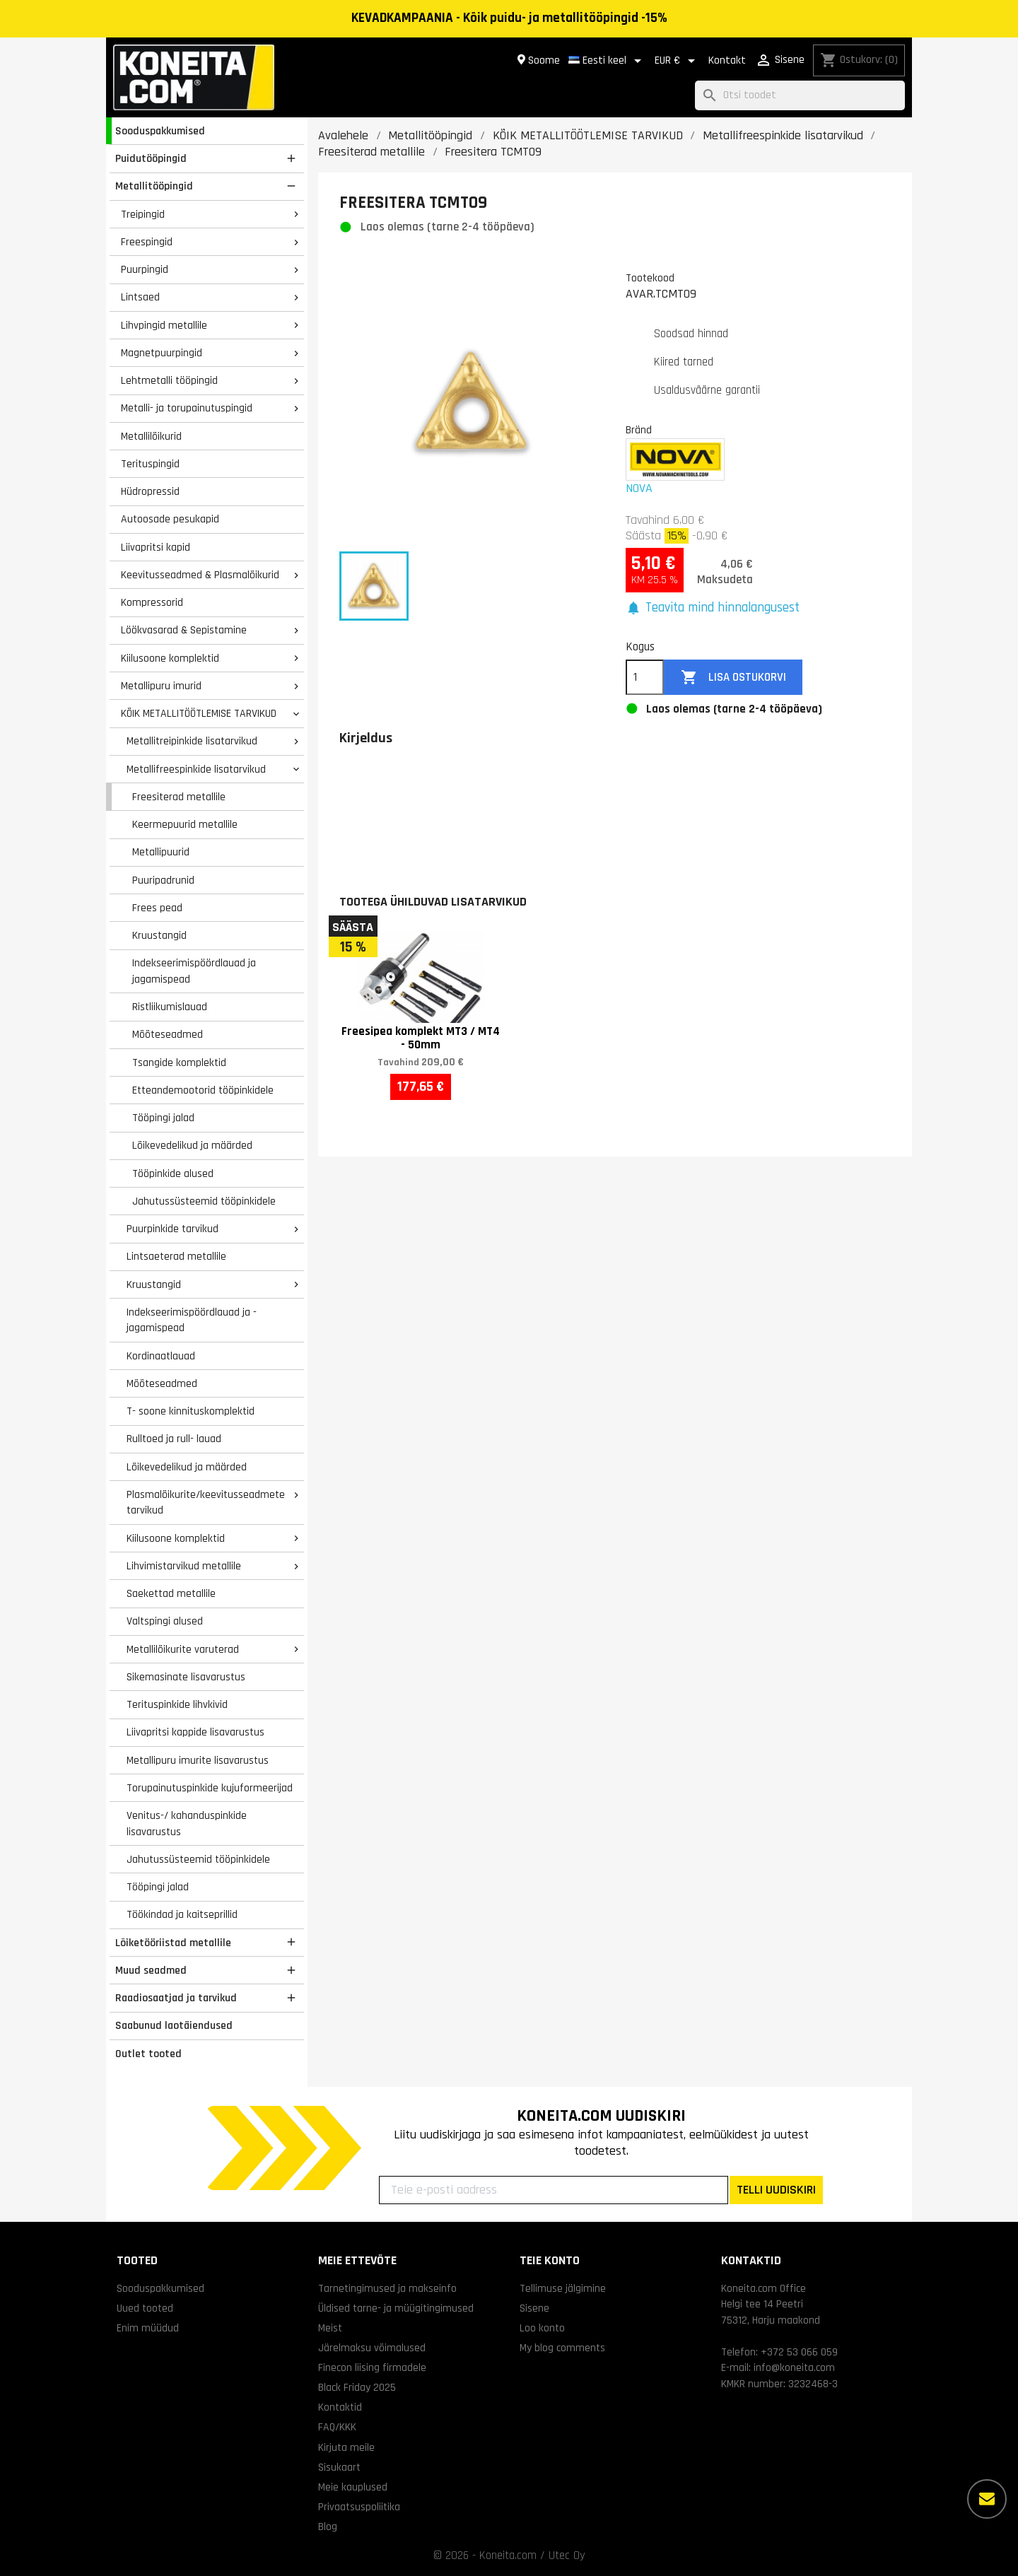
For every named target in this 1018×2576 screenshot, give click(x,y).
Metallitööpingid (154, 186)
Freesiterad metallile (179, 797)
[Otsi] (800, 96)
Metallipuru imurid (161, 686)
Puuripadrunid (163, 880)
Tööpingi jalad (163, 1118)
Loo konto (542, 2328)
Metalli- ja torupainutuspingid (186, 408)
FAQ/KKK (337, 2427)
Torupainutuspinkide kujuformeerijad (210, 1788)
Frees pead (157, 908)
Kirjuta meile (346, 2447)
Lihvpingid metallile (164, 325)
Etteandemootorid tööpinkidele (203, 1090)
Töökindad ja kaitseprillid (182, 1914)
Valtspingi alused (165, 1621)
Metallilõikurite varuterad (183, 1649)
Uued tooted (145, 2308)
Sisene (534, 2308)
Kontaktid (340, 2407)
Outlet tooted (148, 2054)
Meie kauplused (352, 2487)
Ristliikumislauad (169, 1007)
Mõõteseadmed (167, 1034)
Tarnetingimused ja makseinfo (387, 2288)
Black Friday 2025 (357, 2387)
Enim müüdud (148, 2328)
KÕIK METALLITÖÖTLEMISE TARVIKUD (198, 713)
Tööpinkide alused (172, 1173)
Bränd (639, 430)
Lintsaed (140, 297)
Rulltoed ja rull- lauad (174, 1439)
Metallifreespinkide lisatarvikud (196, 769)
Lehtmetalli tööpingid (169, 380)
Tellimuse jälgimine (563, 2288)
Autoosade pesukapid (170, 519)
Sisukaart (339, 2467)
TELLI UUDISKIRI (776, 2190)
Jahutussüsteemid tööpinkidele (204, 1201)
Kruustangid (159, 935)
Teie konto (550, 2260)
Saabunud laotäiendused (174, 2025)
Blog (327, 2526)
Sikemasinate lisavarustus (186, 1677)
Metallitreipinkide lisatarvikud (192, 741)
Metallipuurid (160, 852)
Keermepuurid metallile (185, 824)
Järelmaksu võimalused (372, 2348)
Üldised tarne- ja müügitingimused (396, 2308)
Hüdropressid (150, 491)
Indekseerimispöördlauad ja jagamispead (194, 971)
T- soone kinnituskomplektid (191, 1411)
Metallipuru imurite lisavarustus (198, 1760)
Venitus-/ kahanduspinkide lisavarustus (187, 1823)
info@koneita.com (794, 2367)
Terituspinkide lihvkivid (177, 1704)
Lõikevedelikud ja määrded (192, 1145)
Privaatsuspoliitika (359, 2507)
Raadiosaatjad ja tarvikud (176, 1998)
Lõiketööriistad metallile (173, 1943)
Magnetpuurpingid (161, 353)
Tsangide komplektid (179, 1062)
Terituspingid (150, 464)
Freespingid (146, 242)
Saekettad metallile (171, 1593)
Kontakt (727, 60)
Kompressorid (152, 602)
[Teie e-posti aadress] (553, 2190)
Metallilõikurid (151, 436)
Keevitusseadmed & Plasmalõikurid (200, 575)
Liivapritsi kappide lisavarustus (195, 1732)
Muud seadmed (151, 1970)
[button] (713, 608)
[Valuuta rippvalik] (677, 60)
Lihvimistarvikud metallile (184, 1566)
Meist (330, 2328)
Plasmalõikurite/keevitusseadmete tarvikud (206, 1502)
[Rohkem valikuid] (987, 2499)
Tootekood (650, 278)
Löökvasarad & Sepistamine (184, 630)
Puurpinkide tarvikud (172, 1229)
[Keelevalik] (607, 60)
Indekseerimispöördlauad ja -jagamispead (192, 1320)
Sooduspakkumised (160, 131)
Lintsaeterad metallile (176, 1256)
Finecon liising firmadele (372, 2367)
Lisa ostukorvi (733, 677)
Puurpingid (144, 269)
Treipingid (143, 214)
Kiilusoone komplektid (170, 658)
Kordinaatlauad (161, 1356)
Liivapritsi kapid (155, 547)
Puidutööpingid (151, 158)
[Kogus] (645, 677)
